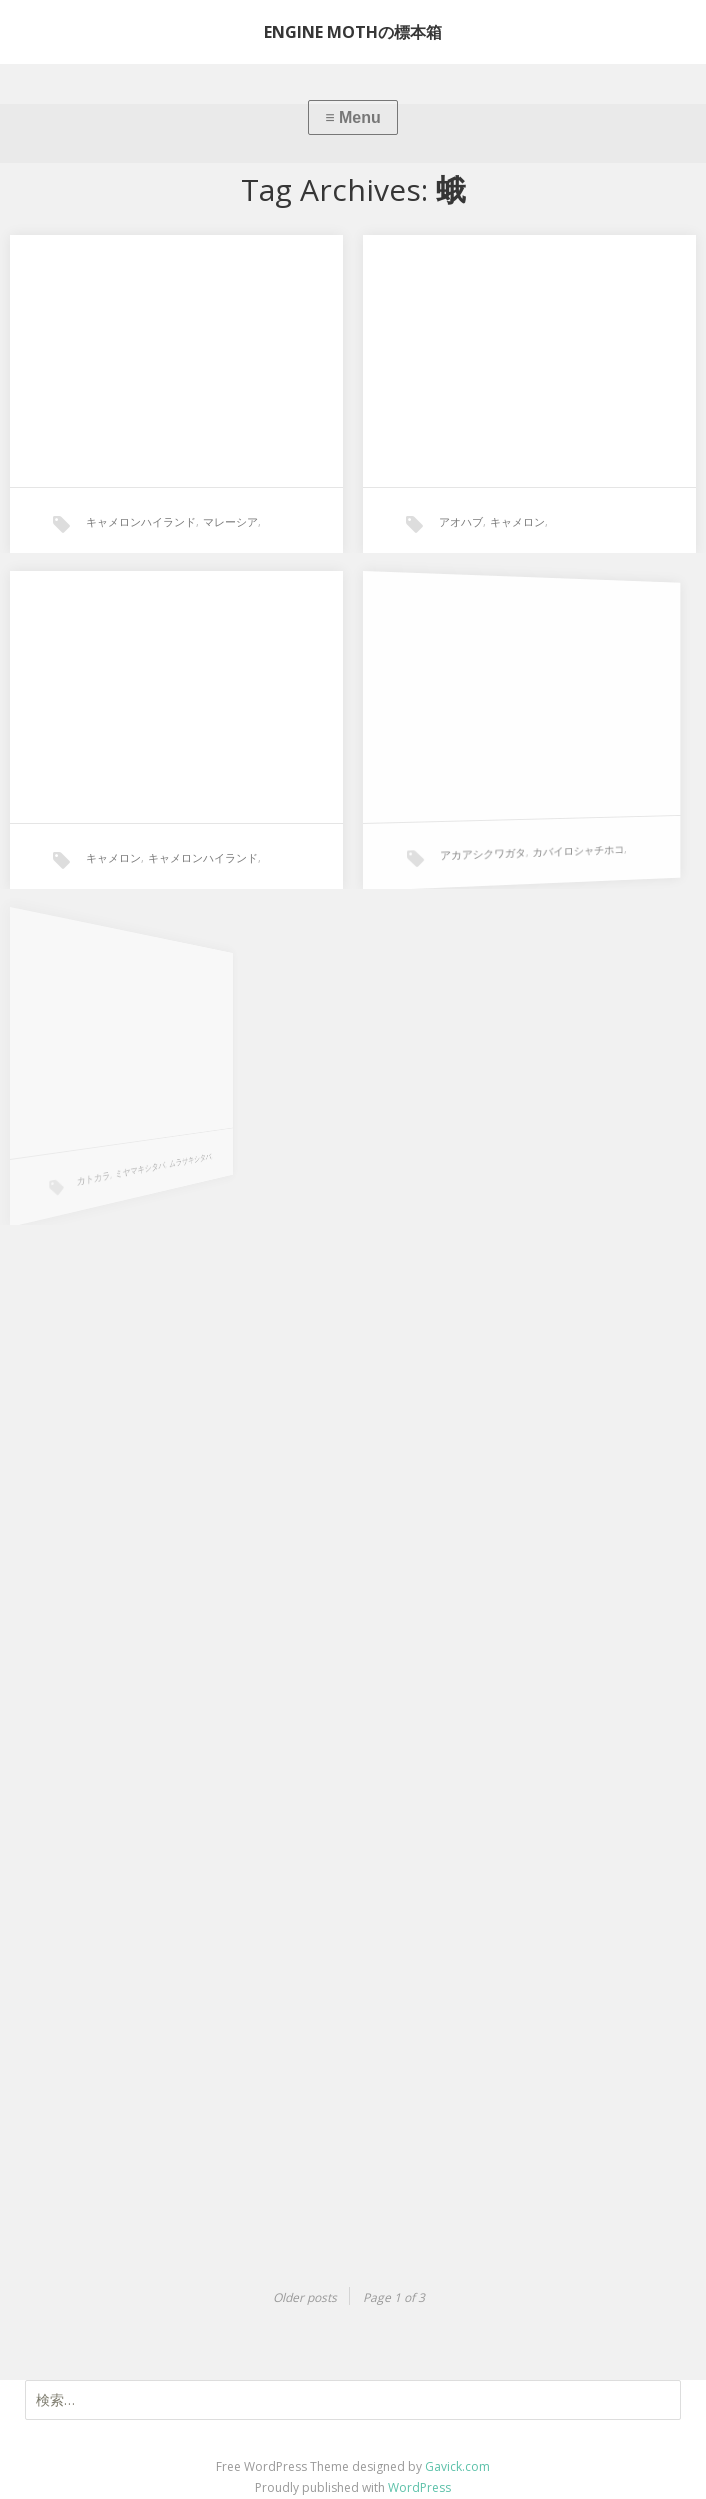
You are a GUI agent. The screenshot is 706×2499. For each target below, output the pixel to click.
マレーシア (230, 521)
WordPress (419, 2487)
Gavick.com (457, 2466)
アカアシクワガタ (461, 839)
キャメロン (517, 521)
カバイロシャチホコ (526, 827)
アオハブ (461, 521)
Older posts (305, 2297)
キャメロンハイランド (141, 521)
